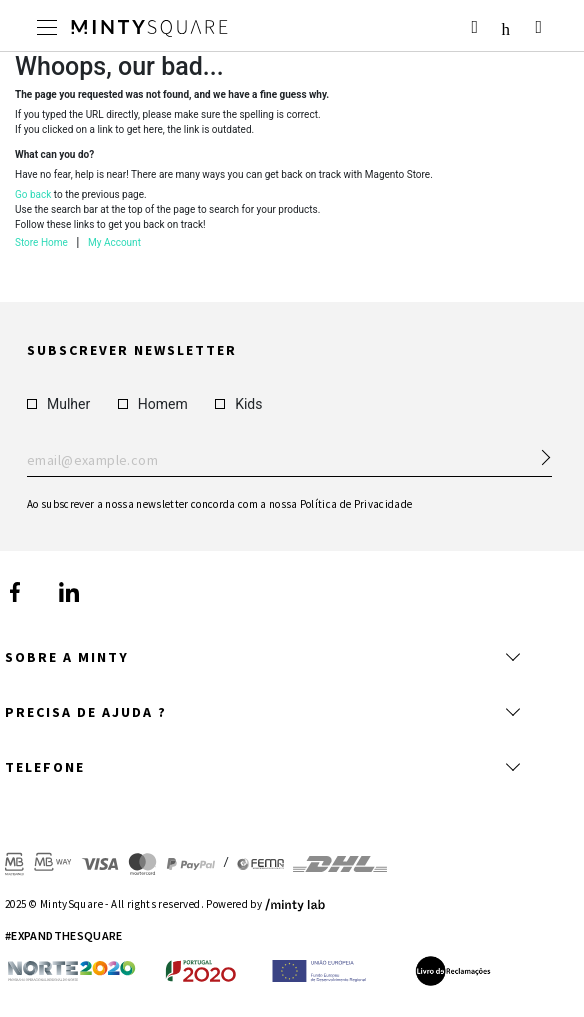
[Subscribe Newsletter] (537, 451)
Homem (153, 403)
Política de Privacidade (356, 503)
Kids (238, 403)
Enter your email (289, 460)
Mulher (58, 403)
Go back (33, 194)
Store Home (41, 242)
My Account (114, 242)
